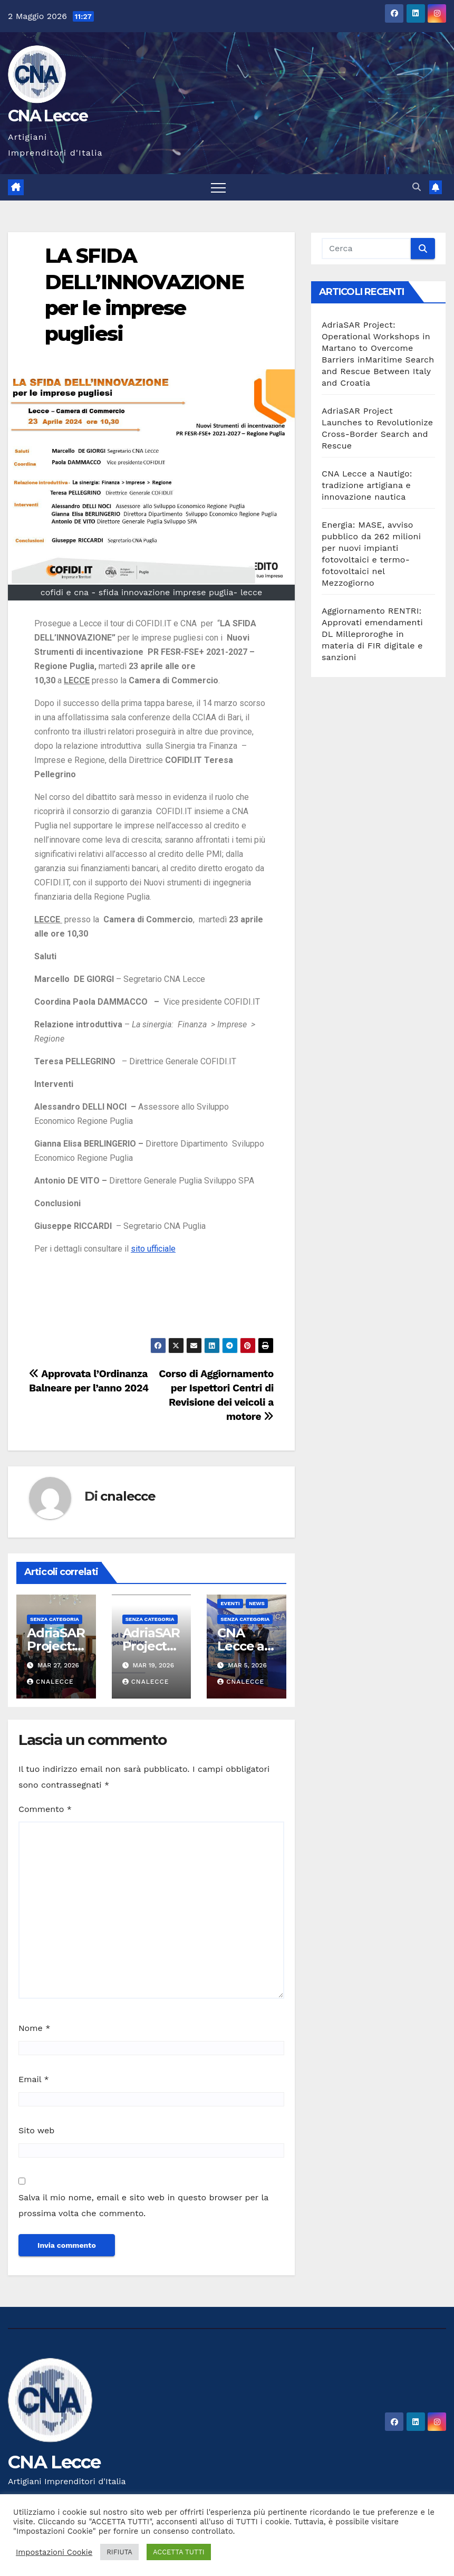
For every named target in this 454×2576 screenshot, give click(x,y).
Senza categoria (54, 1619)
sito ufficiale (153, 1249)
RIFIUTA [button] (119, 2552)
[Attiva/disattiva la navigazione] (218, 187)
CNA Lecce (48, 116)
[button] (416, 187)
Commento (45, 1809)
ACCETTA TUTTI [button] (179, 2552)
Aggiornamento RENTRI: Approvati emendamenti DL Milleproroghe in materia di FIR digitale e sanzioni (372, 634)
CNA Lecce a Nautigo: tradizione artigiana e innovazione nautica (367, 485)
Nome (34, 2028)
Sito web (36, 2130)
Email (33, 2079)
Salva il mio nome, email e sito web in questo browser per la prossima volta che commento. (143, 2205)
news (257, 1603)
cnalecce (127, 1496)
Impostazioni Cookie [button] (54, 2552)
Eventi (230, 1603)
